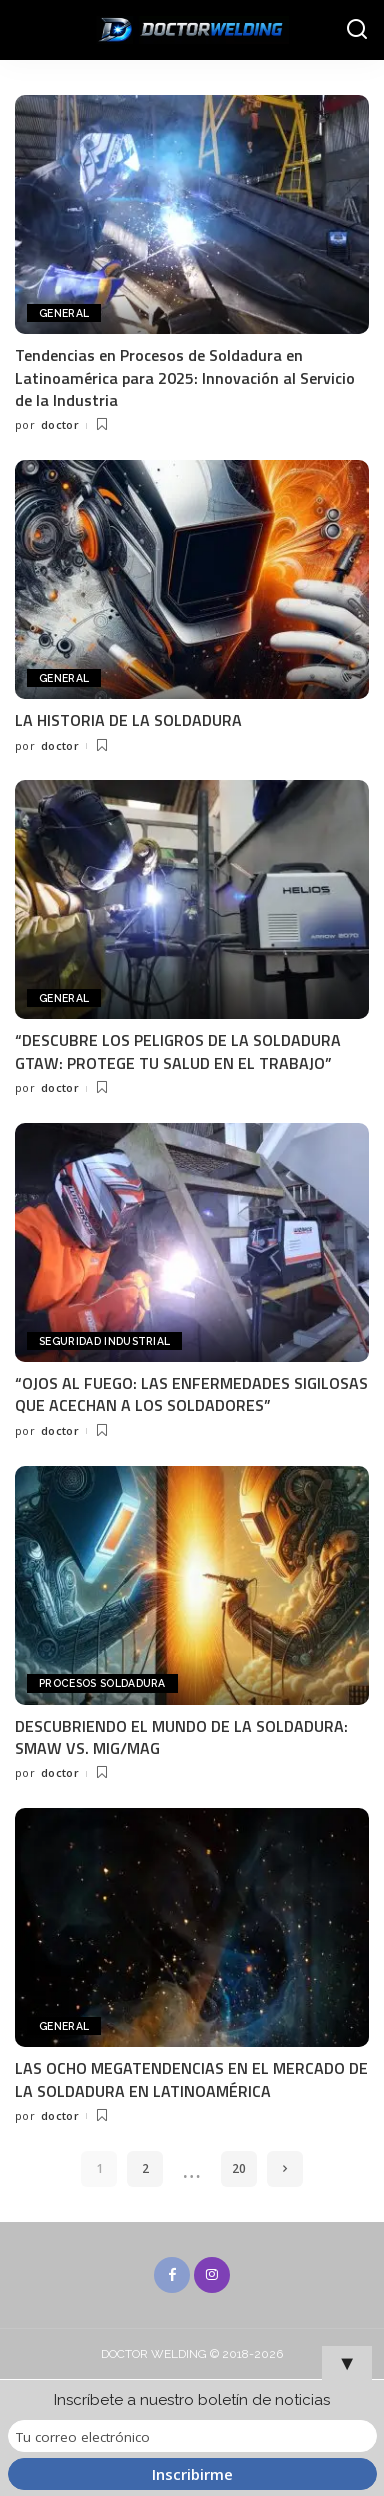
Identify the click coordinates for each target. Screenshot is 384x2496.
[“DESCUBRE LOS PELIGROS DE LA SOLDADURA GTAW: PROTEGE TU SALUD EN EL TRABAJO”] (192, 899)
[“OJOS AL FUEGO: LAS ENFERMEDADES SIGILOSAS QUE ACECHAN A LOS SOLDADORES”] (192, 1242)
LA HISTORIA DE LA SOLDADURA (128, 720)
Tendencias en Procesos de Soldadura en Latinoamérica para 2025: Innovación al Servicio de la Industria (185, 377)
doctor (60, 424)
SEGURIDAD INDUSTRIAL (104, 1341)
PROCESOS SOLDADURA (102, 1683)
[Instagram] (212, 2275)
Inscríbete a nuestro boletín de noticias (192, 2400)
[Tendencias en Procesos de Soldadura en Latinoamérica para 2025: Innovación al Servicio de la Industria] (192, 214)
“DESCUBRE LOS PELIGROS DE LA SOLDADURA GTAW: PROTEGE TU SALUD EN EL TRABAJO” (178, 1051)
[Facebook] (172, 2275)
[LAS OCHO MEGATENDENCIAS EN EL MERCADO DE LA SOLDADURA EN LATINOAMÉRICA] (192, 1927)
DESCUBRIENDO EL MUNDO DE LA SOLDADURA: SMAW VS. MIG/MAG (181, 1737)
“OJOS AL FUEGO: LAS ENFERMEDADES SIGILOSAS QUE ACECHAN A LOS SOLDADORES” (191, 1394)
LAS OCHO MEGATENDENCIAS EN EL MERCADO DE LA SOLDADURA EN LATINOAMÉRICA (191, 2079)
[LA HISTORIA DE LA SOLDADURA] (192, 579)
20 (239, 2168)
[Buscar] (357, 30)
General (64, 313)
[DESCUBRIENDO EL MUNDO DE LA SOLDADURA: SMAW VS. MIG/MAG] (192, 1585)
